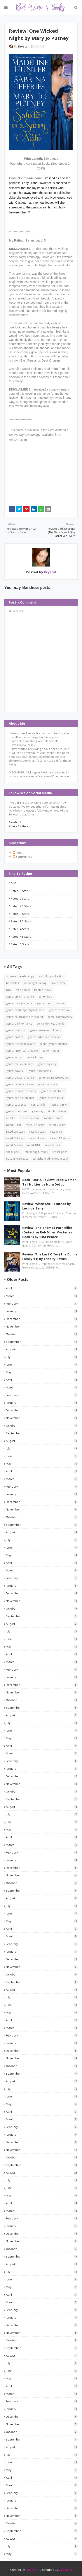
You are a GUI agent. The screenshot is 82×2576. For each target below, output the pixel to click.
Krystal (23, 46)
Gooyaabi (65, 2570)
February (42, 1304)
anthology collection (51, 976)
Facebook (15, 822)
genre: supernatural (51, 1098)
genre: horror (50, 1050)
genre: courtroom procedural (24, 1017)
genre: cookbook (59, 1010)
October (42, 1334)
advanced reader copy (20, 976)
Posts (18, 853)
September (42, 1342)
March (42, 1296)
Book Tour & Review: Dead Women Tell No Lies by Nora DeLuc (49, 1182)
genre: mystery (47, 1064)
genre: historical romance (22, 1050)
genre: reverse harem (19, 1084)
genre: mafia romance (19, 1064)
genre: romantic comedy (21, 1091)
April (42, 1288)
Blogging (31, 2570)
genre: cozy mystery (59, 1017)
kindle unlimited (58, 1111)
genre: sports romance (20, 1098)
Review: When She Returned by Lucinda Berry (46, 1206)
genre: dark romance (19, 1023)
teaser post (59, 1152)
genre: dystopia (16, 1030)
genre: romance (47, 1084)
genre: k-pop (14, 1057)
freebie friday (42, 990)
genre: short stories (53, 1091)
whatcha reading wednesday (50, 1158)
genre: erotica (14, 1037)
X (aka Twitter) (18, 826)
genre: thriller (59, 1104)
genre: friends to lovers (20, 1044)
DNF (13, 883)
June (42, 1365)
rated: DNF (33, 1145)
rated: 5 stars (20, 944)
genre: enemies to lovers (45, 1030)
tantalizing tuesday (36, 1152)
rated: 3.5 (56, 1131)
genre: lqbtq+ (35, 1057)
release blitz (52, 1145)
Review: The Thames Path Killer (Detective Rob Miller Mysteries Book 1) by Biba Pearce (47, 1232)
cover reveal (58, 983)
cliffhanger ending (35, 983)
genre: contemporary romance (25, 1010)
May (42, 1372)
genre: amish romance (20, 996)
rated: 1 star (19, 891)
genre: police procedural (53, 1077)
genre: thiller (39, 1104)
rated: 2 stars (20, 898)
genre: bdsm (46, 996)
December (42, 1319)
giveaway (37, 1111)
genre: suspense (16, 1104)
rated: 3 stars (20, 914)
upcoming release (17, 1158)
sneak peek (13, 1152)
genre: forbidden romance (44, 1037)
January (42, 1311)
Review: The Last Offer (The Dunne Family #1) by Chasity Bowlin (49, 1256)
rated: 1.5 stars (35, 1125)
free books (23, 990)
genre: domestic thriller (51, 1023)
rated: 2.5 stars (21, 906)
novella (10, 1118)
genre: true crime (16, 1111)
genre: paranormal (40, 1071)
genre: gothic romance (54, 1044)
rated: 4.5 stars (21, 937)
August (42, 1349)
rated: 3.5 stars (21, 921)
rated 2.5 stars (53, 1118)
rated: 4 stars (20, 929)
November (42, 1326)
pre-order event (30, 1118)
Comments (22, 857)
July (42, 1357)
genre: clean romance (50, 1003)
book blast (12, 983)
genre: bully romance (19, 1003)
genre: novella (15, 1071)
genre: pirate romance (20, 1077)
